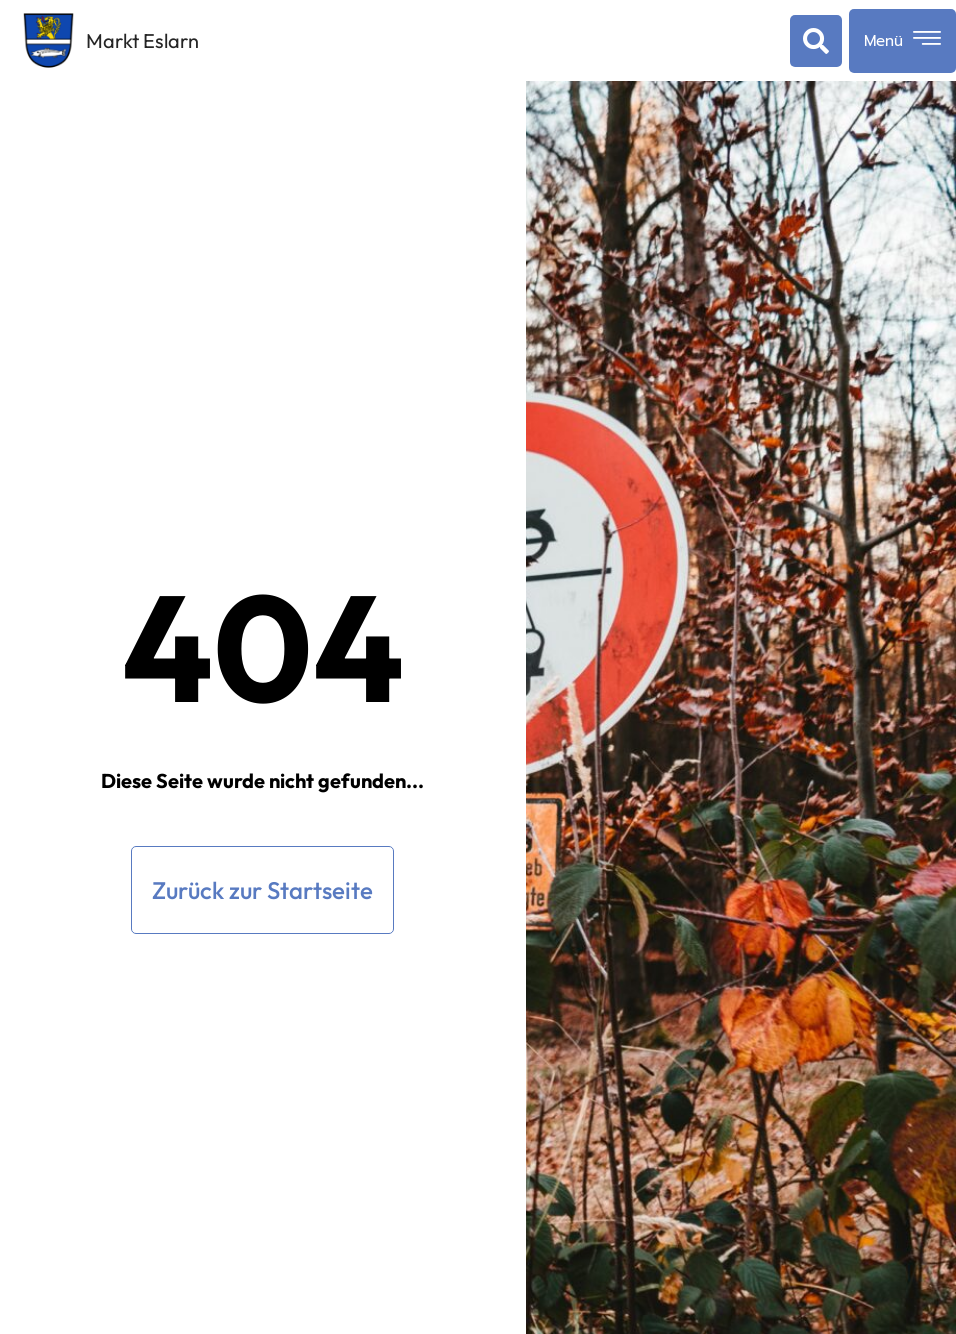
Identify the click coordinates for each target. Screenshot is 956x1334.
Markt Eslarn (142, 40)
